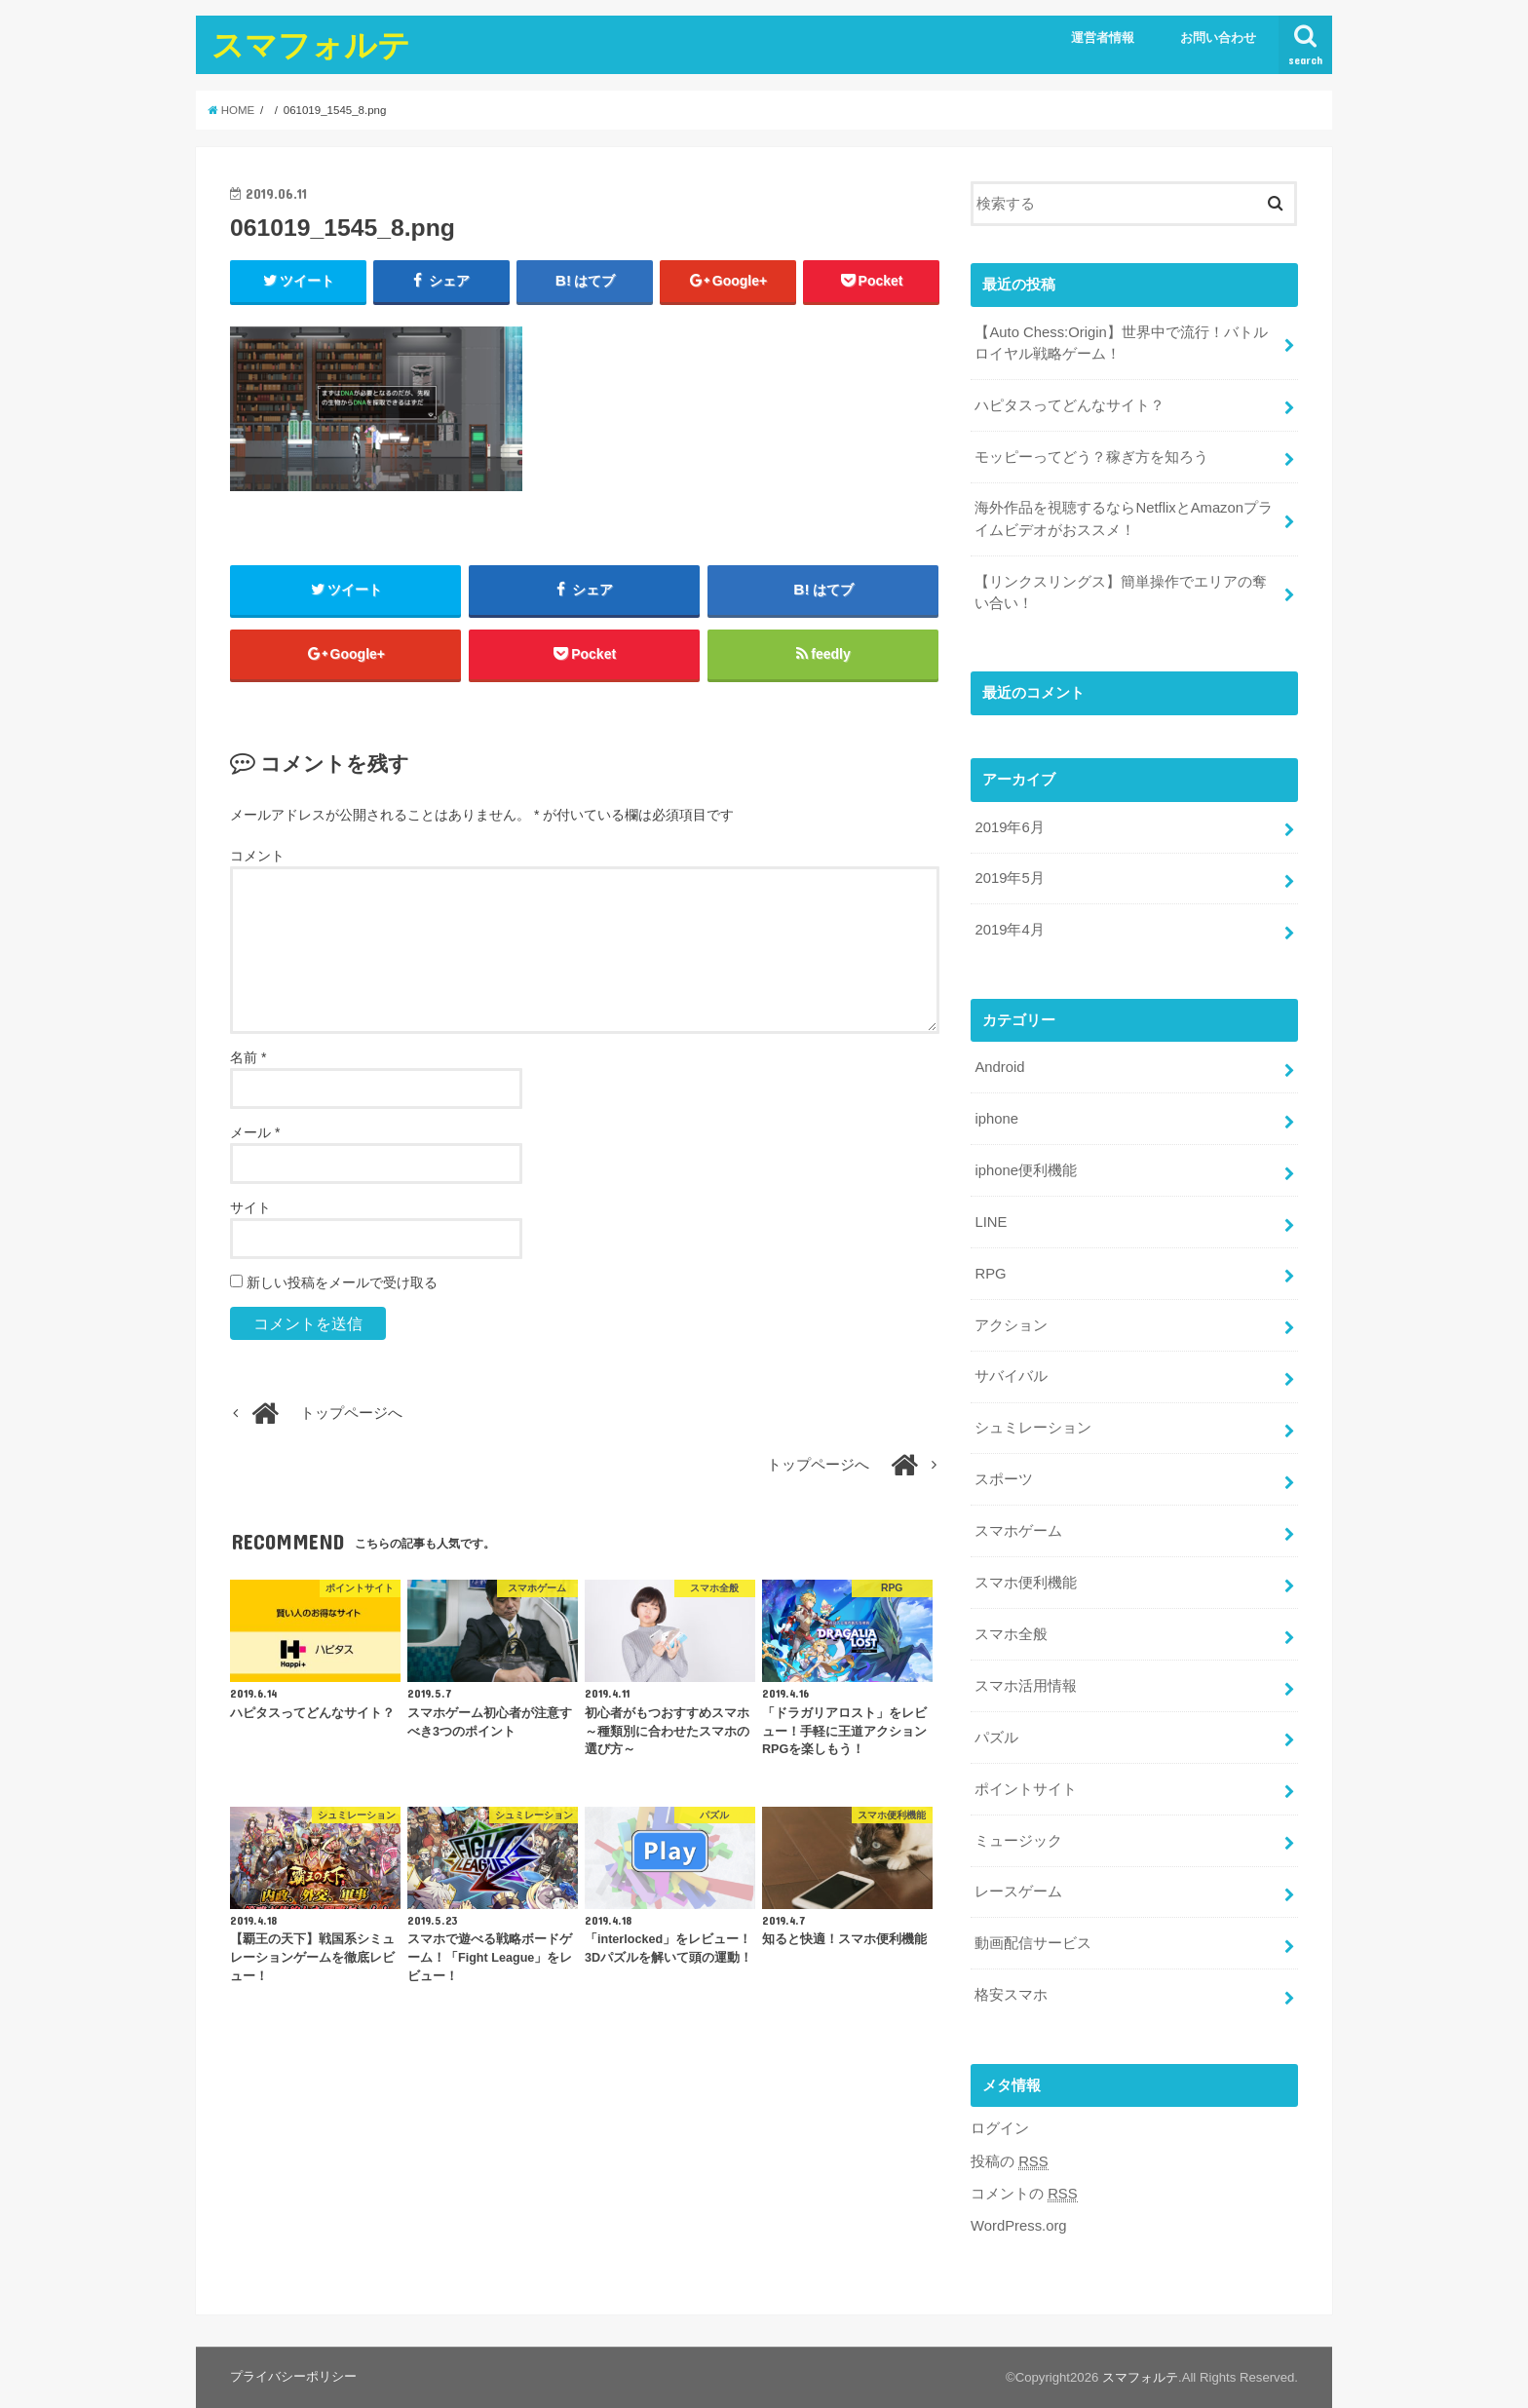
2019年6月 (1009, 827)
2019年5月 (1009, 878)
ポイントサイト (1025, 1789)
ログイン (1000, 2128)
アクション (1011, 1325)
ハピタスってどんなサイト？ (1069, 405)
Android (999, 1067)
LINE (990, 1222)
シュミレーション (1032, 1427)
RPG (990, 1273)
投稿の (1010, 2162)
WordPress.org (1019, 2226)
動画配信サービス (1032, 1943)
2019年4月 (1009, 929)
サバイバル (1011, 1376)
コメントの (1024, 2194)
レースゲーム (1018, 1891)
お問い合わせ (1218, 37)
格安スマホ (1011, 1995)
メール (255, 1132)
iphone (996, 1119)
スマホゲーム (1018, 1531)
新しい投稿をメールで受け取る (342, 1282)
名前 (248, 1057)
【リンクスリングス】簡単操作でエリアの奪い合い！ (1120, 592)
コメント (257, 855)
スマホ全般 (1011, 1634)
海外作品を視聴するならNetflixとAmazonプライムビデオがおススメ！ (1123, 518)
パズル (996, 1737)
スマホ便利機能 (1025, 1582)
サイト (250, 1207)
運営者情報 (1102, 37)
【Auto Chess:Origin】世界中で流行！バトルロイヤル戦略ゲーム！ (1120, 343)
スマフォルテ (310, 44)
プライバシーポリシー (293, 2376)
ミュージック (1018, 1841)
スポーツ (1003, 1479)
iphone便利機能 (1025, 1170)
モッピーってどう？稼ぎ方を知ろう (1091, 457)
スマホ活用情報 (1025, 1686)
